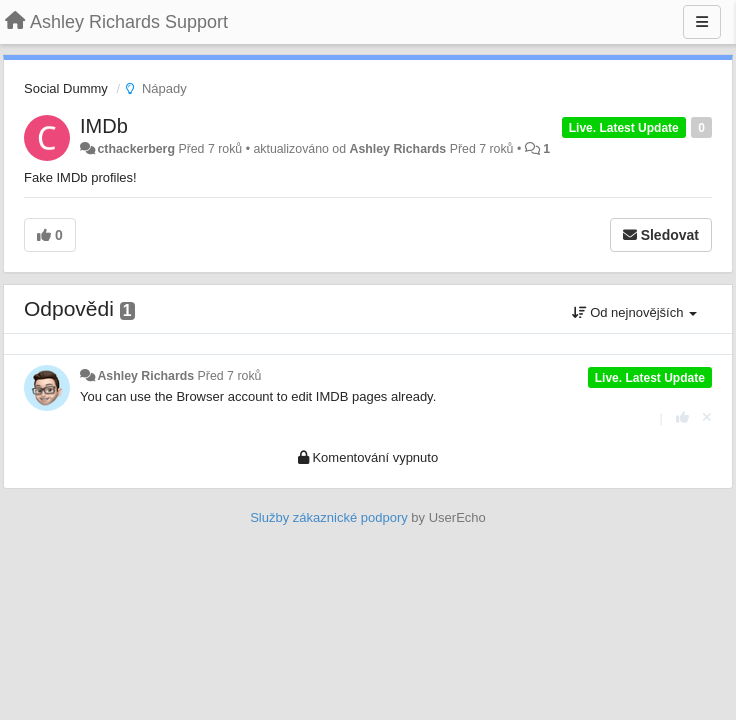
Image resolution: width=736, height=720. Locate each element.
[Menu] (702, 22)
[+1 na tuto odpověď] (682, 417)
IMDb (104, 126)
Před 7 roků (230, 376)
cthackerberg (136, 149)
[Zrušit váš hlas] (707, 417)
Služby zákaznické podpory (329, 517)
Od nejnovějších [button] (634, 312)
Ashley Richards (398, 149)
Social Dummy (66, 88)
